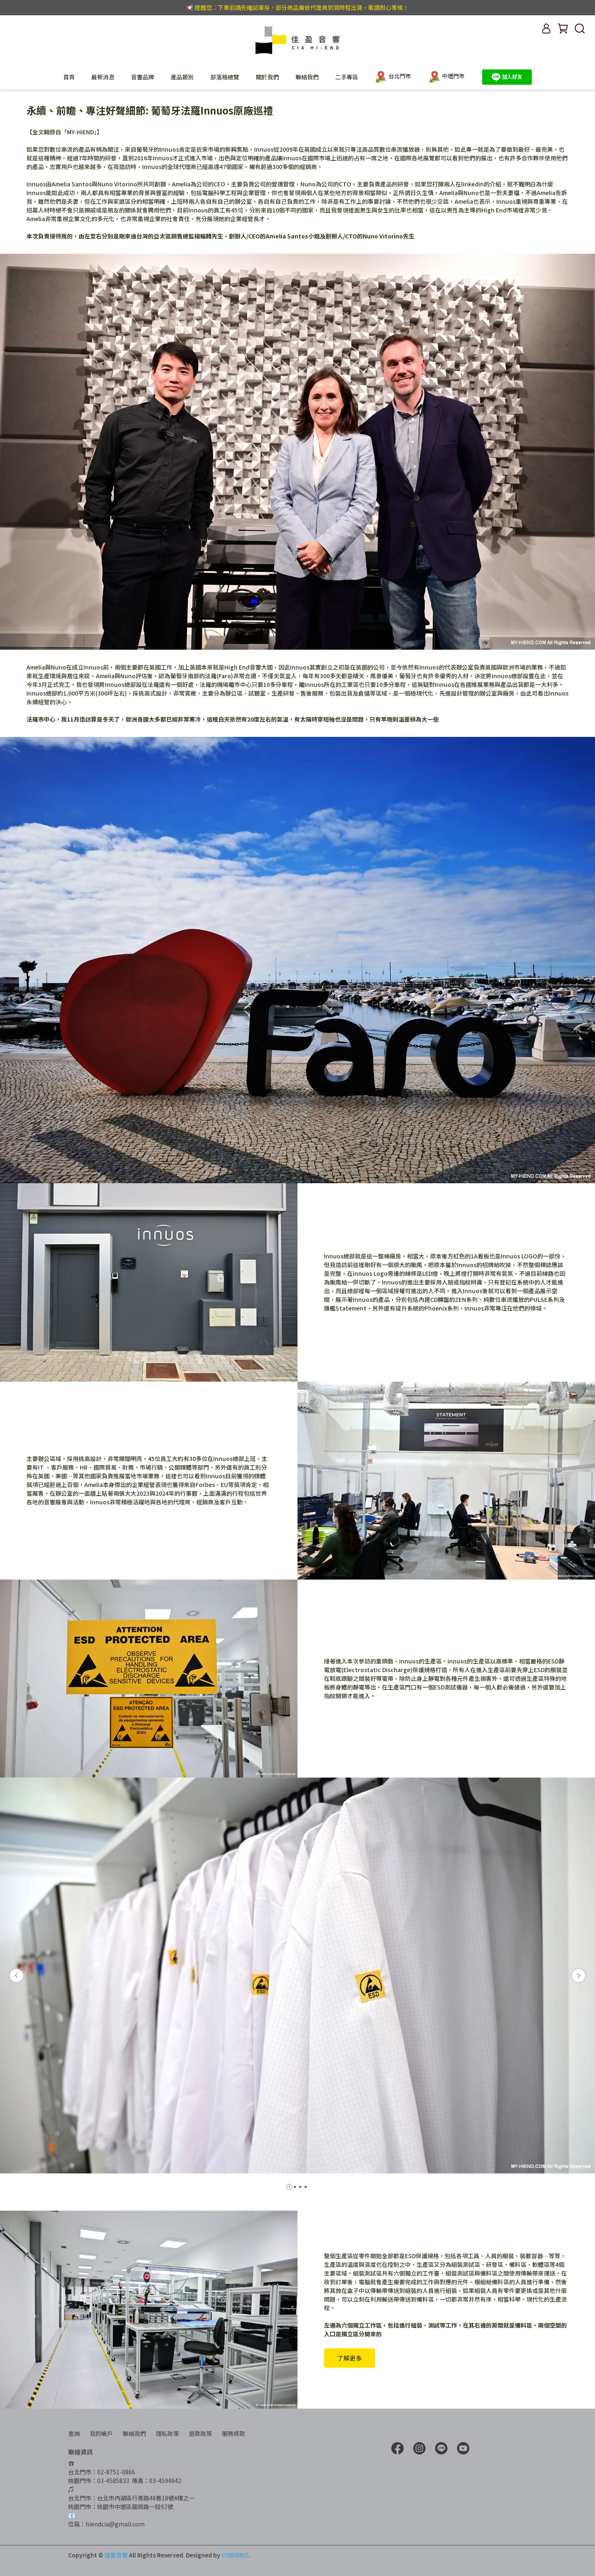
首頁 (69, 77)
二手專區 (346, 77)
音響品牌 (142, 77)
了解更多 (349, 2358)
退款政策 (200, 2433)
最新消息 (102, 77)
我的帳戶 (101, 2433)
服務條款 (233, 2433)
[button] (16, 1975)
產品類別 (182, 77)
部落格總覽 (224, 77)
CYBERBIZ (234, 2555)
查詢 (74, 2433)
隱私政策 (167, 2433)
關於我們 (267, 77)
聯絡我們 (307, 77)
